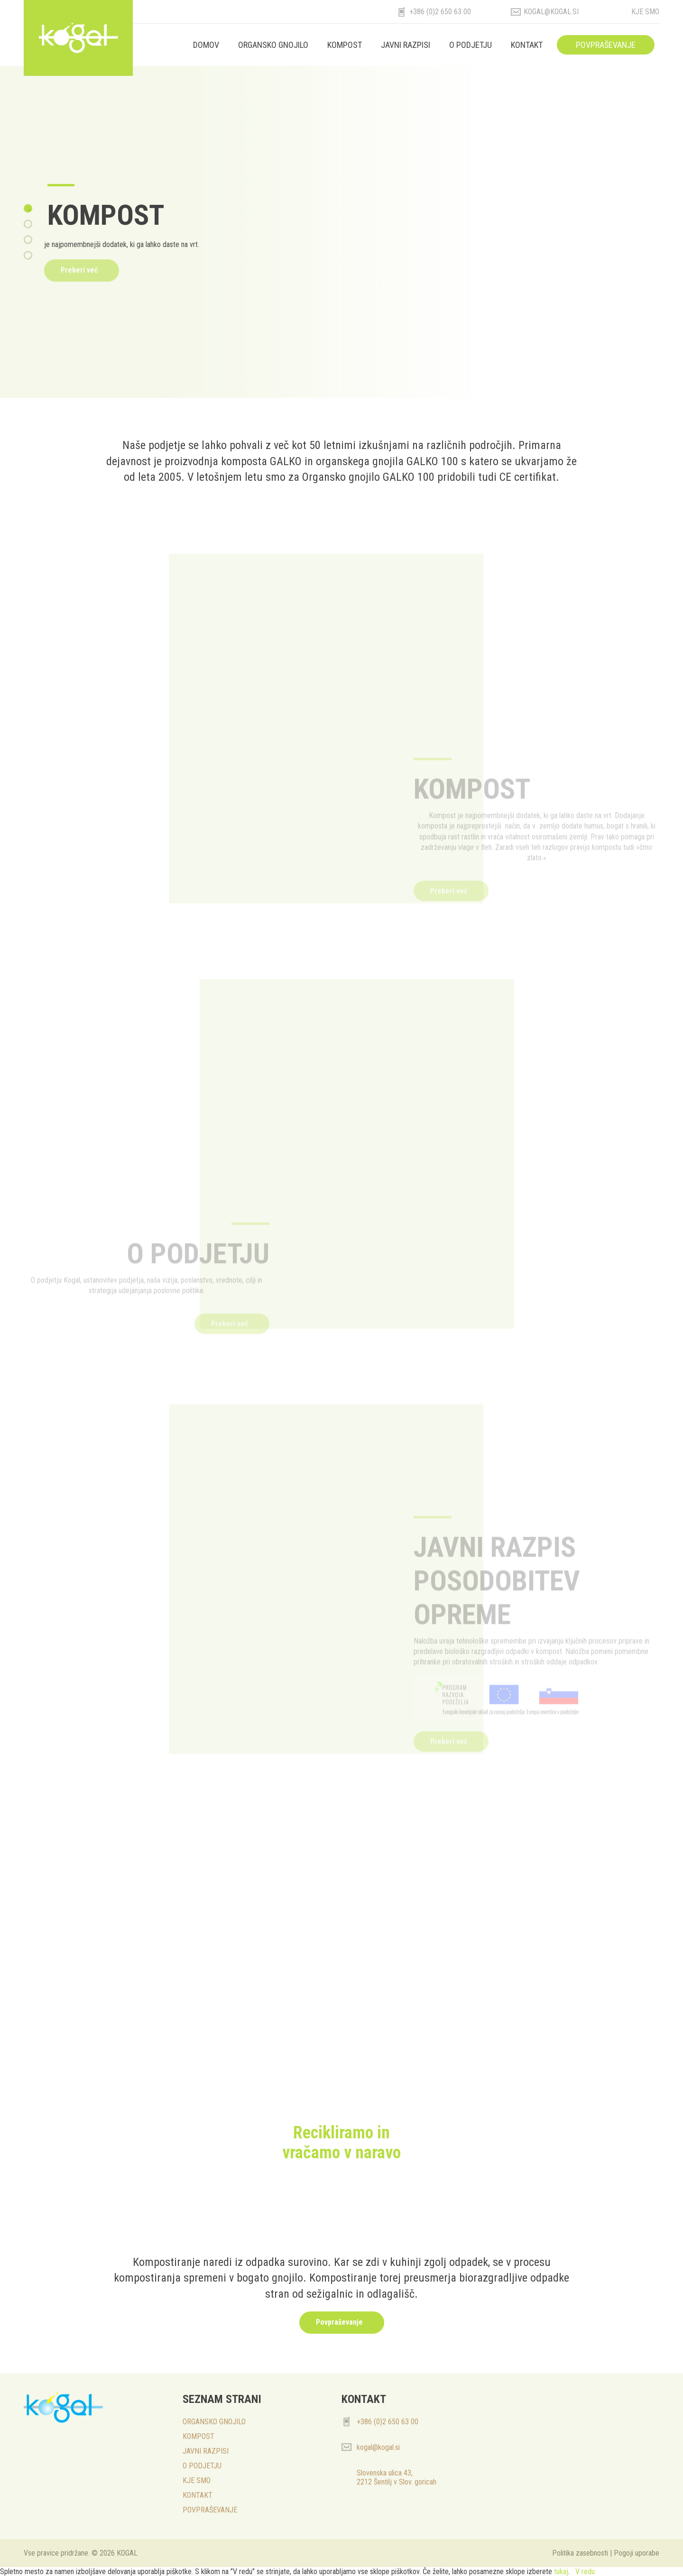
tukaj (561, 2571)
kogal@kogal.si (551, 11)
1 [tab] (29, 210)
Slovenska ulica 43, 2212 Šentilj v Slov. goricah (396, 2477)
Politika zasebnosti (580, 2553)
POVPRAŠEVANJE (606, 45)
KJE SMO (197, 2480)
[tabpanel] (341, 232)
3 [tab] (29, 241)
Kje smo (645, 11)
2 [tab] (29, 225)
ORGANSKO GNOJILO (273, 45)
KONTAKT (527, 45)
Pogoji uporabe (636, 2553)
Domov (206, 45)
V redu (585, 2571)
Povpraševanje (339, 2322)
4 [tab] (29, 257)
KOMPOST (344, 45)
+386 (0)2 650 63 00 (440, 11)
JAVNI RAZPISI (405, 45)
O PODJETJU (470, 45)
